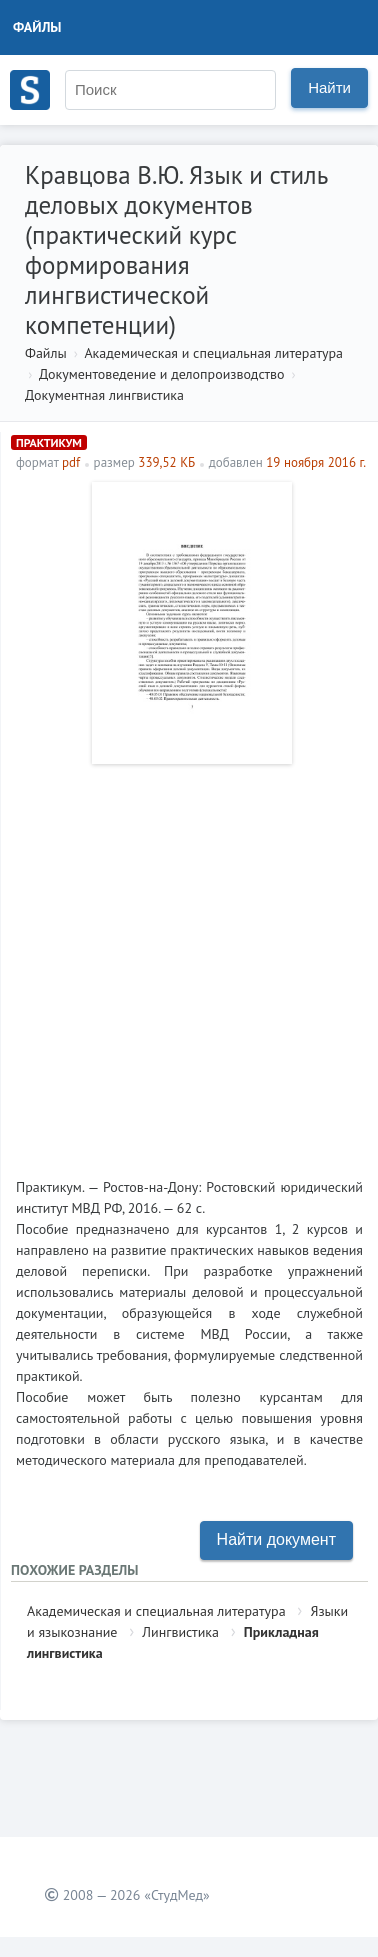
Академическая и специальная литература (213, 353)
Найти (329, 87)
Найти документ (276, 1539)
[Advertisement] (189, 963)
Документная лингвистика (104, 395)
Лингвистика (180, 1632)
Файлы (37, 27)
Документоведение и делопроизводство (162, 374)
